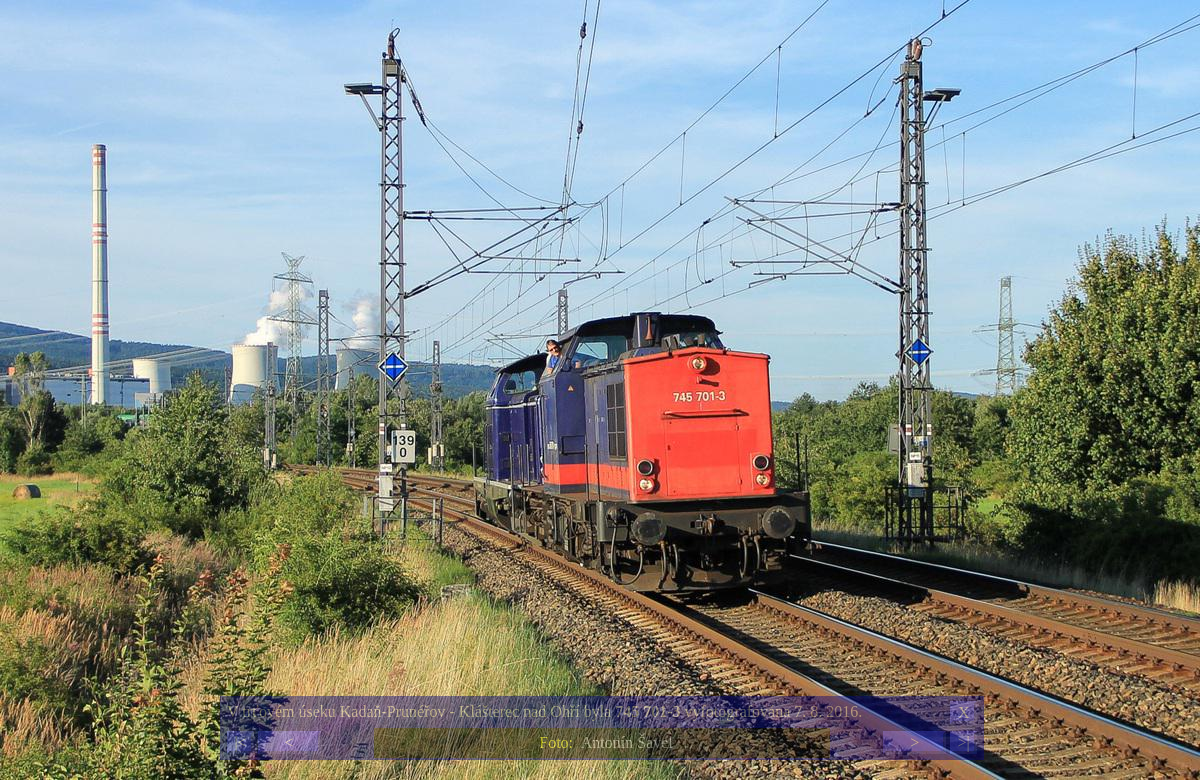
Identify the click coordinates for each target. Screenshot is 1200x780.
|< (240, 742)
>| (963, 742)
